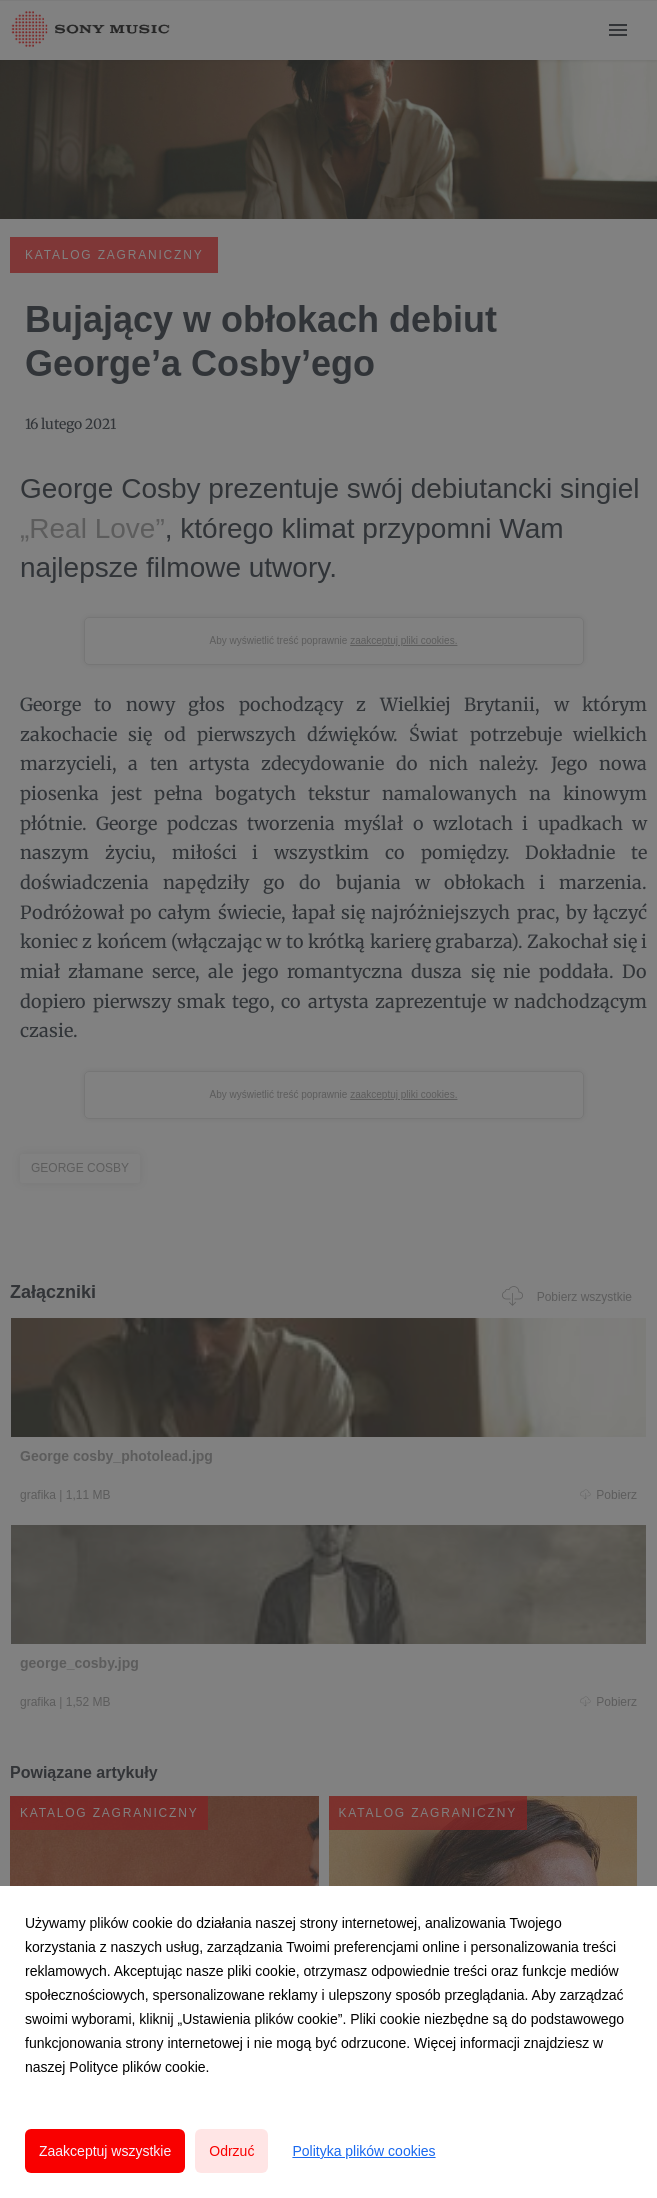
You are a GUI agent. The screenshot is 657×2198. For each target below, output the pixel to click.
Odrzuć (231, 2151)
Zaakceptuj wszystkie (105, 2151)
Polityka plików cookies (363, 2151)
